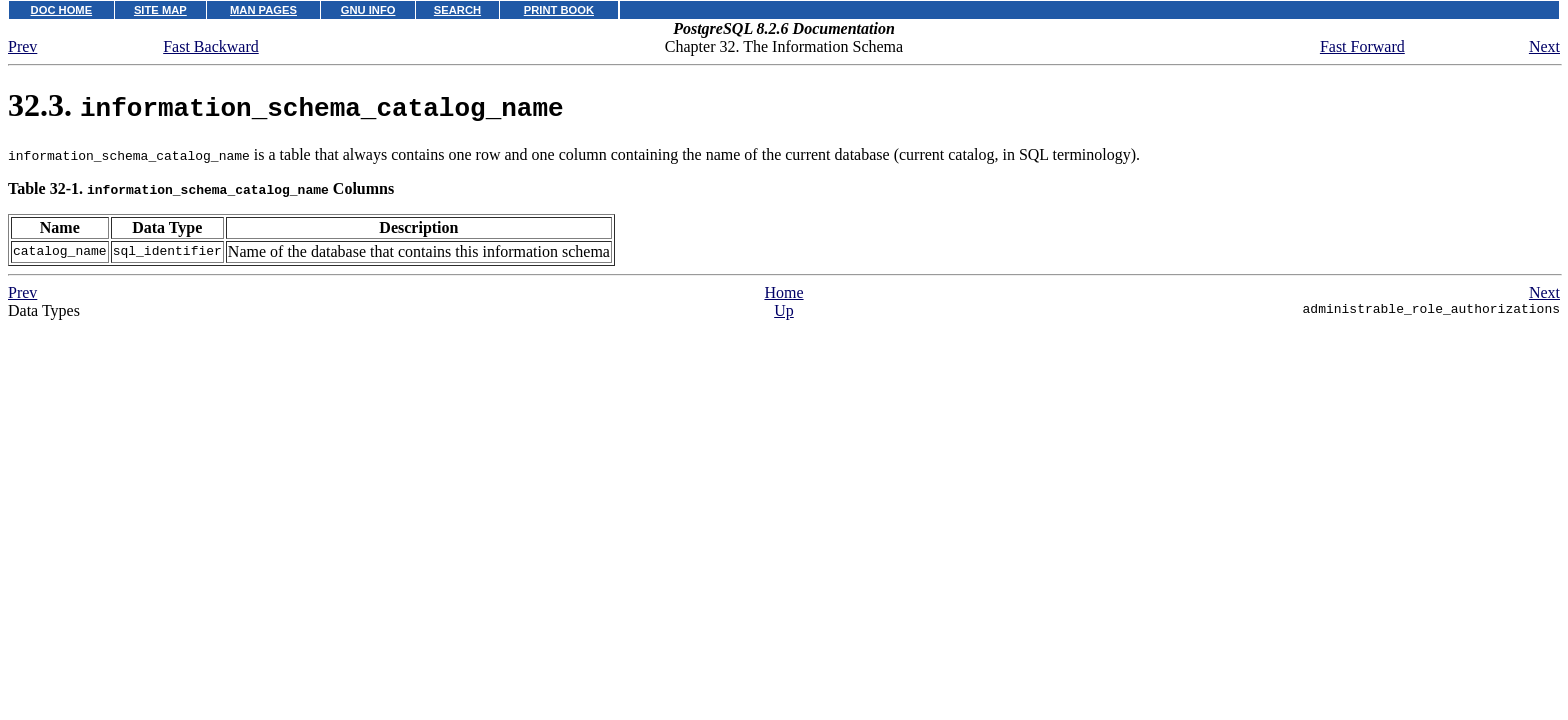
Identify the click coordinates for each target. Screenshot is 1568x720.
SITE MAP (160, 10)
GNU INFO (368, 10)
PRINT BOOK (559, 10)
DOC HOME (62, 10)
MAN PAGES (263, 10)
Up (784, 310)
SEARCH (457, 10)
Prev (22, 46)
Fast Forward (1362, 46)
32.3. (286, 105)
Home (783, 292)
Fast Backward (211, 46)
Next (1544, 46)
